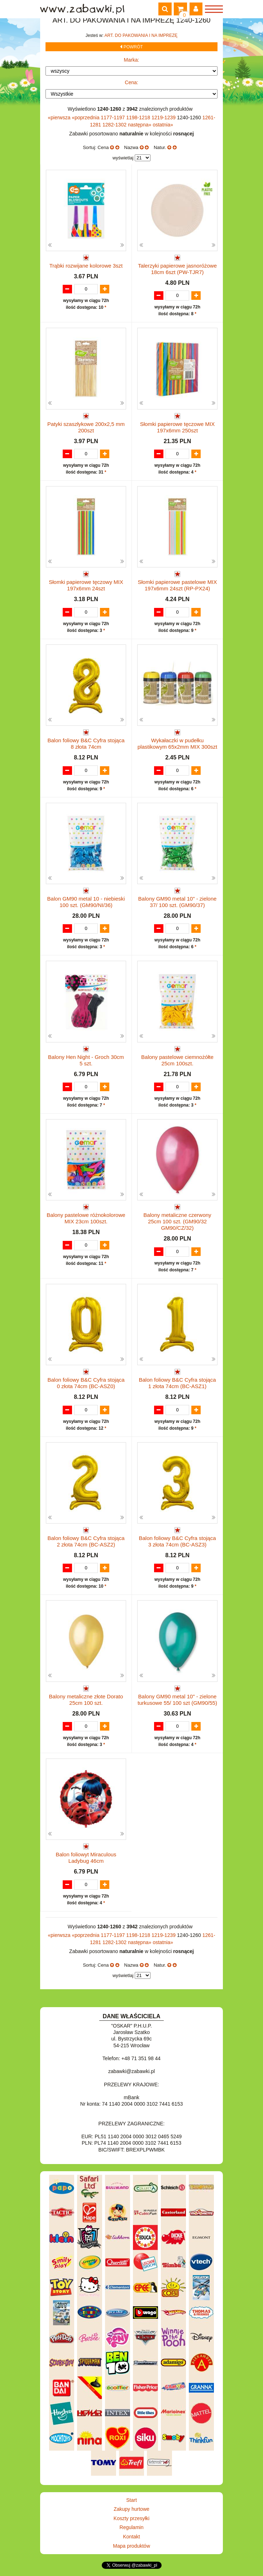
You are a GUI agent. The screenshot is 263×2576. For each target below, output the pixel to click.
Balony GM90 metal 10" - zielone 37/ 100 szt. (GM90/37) (177, 902)
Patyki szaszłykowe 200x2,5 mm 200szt (86, 427)
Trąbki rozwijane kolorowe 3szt (86, 266)
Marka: (131, 60)
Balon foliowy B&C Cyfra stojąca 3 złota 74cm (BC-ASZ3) (177, 1541)
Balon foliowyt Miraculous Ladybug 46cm (86, 1857)
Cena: (131, 82)
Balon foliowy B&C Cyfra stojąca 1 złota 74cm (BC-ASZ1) (177, 1383)
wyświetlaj (123, 157)
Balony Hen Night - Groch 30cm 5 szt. (86, 1060)
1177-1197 (113, 117)
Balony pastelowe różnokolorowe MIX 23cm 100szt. (86, 1218)
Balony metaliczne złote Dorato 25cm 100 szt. (86, 1699)
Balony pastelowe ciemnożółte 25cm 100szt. (177, 1060)
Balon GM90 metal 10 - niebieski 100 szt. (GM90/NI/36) (86, 902)
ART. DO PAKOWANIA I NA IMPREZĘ (140, 35)
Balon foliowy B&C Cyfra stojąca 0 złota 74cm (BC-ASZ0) (85, 1383)
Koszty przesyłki (131, 2518)
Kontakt (131, 2536)
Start (131, 2500)
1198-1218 (139, 117)
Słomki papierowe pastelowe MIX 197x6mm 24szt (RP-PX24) (177, 585)
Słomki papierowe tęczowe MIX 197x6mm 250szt (177, 427)
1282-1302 (115, 125)
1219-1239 (164, 117)
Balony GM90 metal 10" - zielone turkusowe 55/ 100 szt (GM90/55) (177, 1699)
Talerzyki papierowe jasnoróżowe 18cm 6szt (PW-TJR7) (177, 269)
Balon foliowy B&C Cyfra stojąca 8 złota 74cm (85, 743)
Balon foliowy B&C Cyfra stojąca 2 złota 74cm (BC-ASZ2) (85, 1541)
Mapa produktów (131, 2546)
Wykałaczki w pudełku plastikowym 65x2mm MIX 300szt (177, 743)
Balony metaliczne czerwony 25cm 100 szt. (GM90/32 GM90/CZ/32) (177, 1221)
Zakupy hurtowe (131, 2509)
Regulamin (132, 2527)
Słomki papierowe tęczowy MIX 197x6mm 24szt (86, 585)
